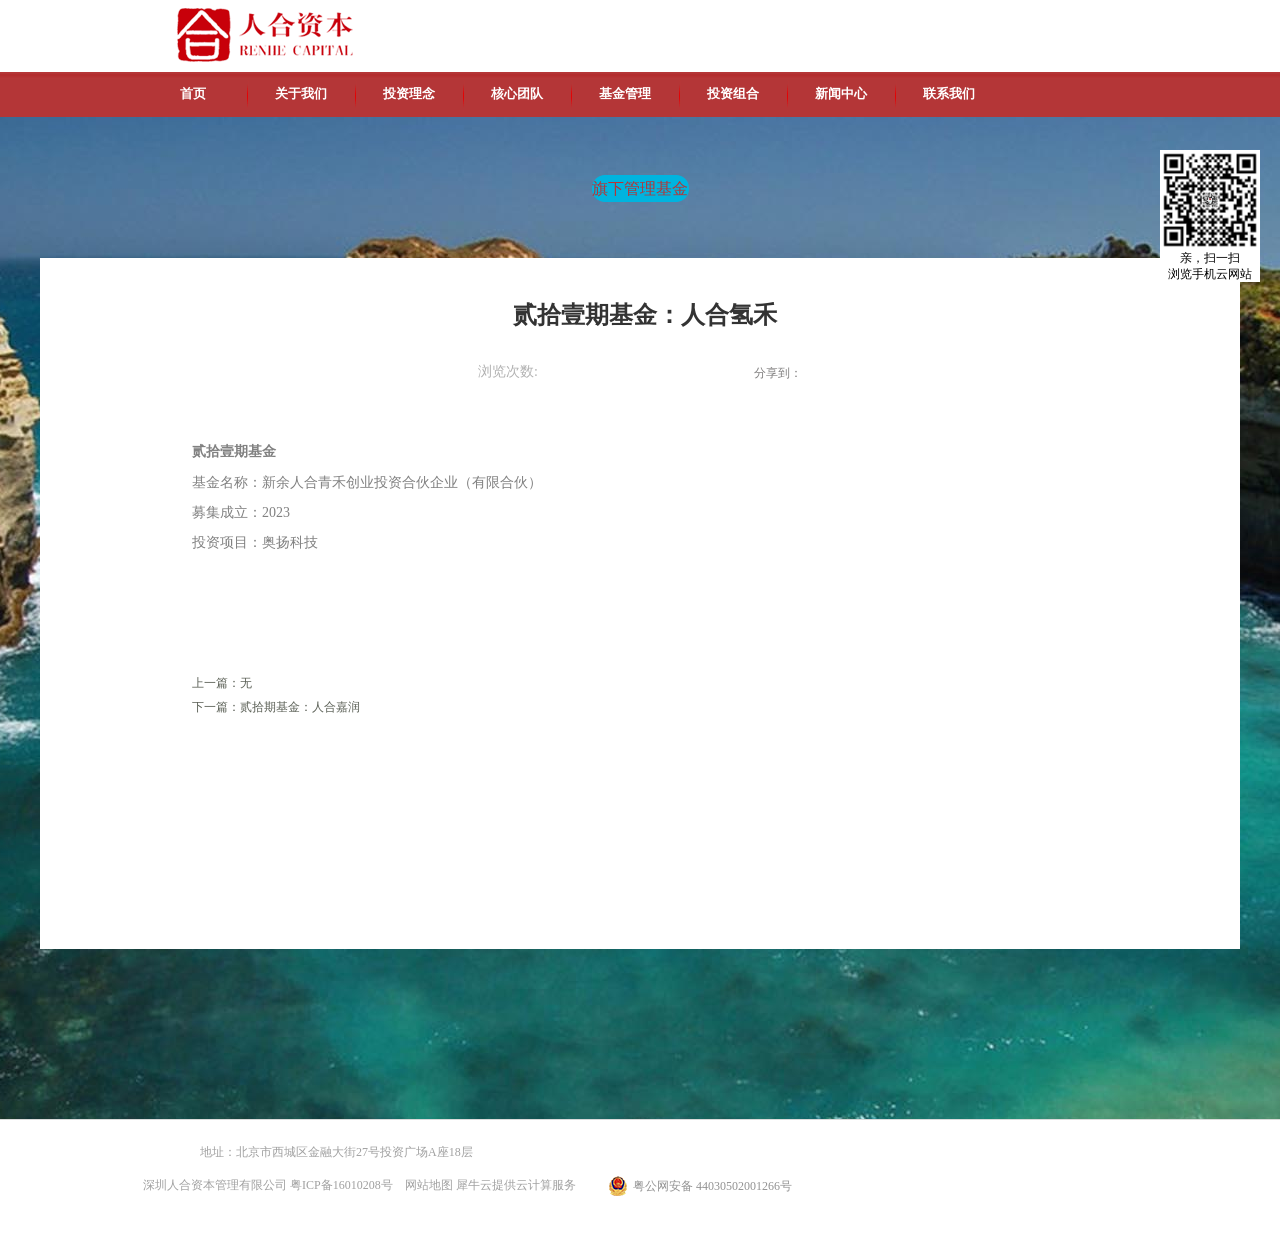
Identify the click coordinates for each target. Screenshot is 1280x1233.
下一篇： (276, 707)
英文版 (995, 20)
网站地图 (426, 1185)
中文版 (949, 20)
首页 (193, 93)
